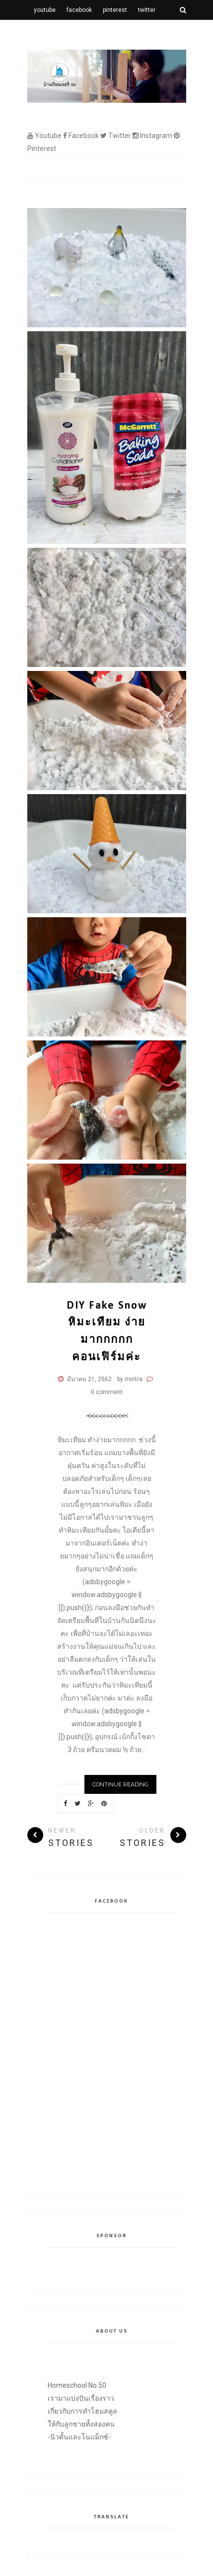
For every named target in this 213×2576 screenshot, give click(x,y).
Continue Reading (120, 1784)
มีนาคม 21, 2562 (89, 1379)
